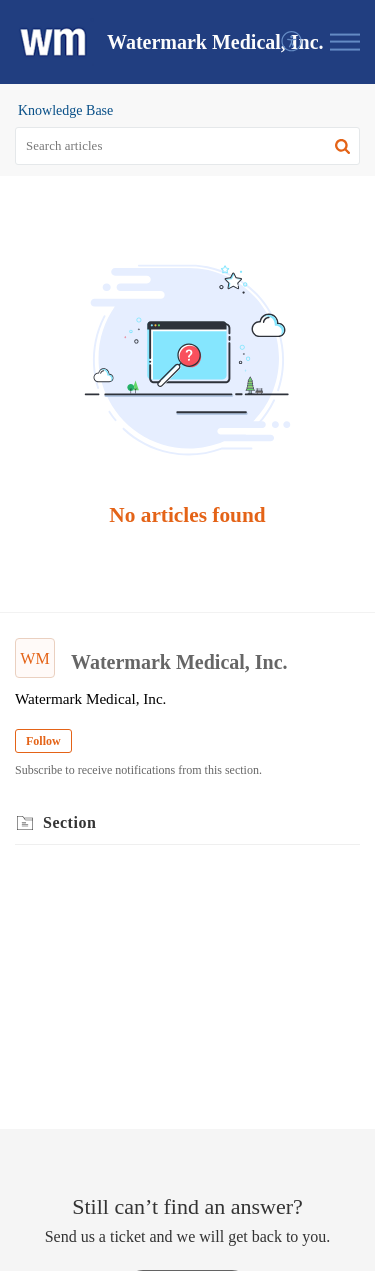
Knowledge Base (65, 110)
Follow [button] (43, 741)
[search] (187, 146)
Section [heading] (69, 822)
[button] (292, 42)
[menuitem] (292, 42)
